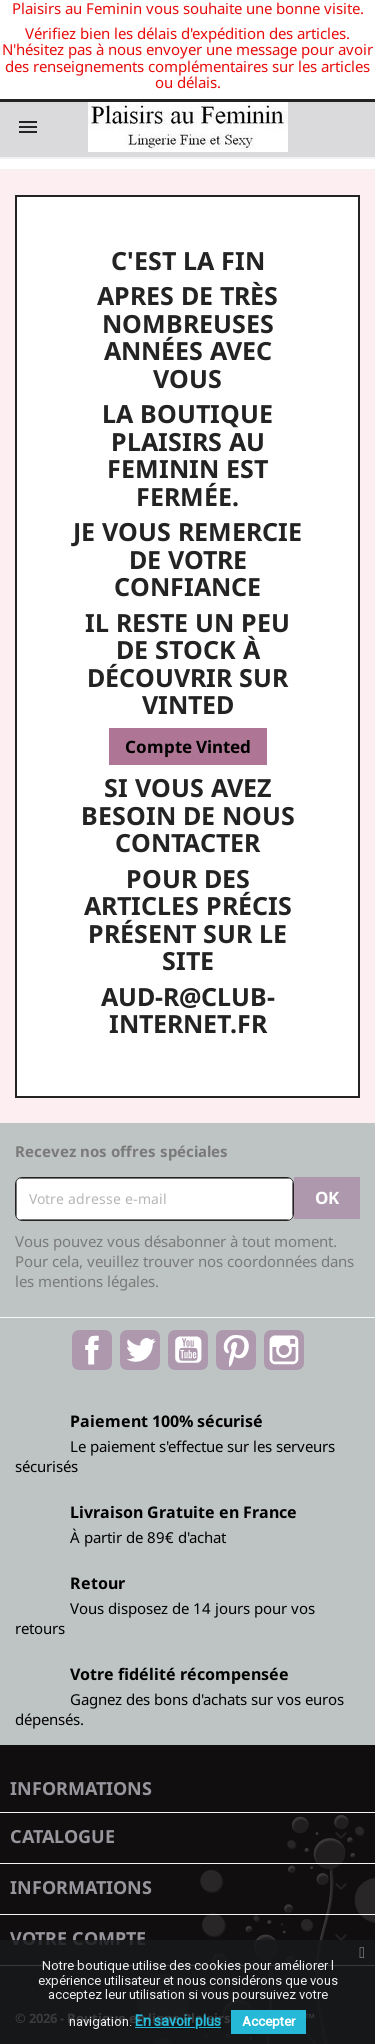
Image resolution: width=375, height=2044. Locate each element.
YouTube (188, 1350)
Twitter (140, 1350)
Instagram (284, 1350)
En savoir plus (178, 2021)
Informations (81, 1788)
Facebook (92, 1350)
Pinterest (236, 1350)
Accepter (268, 2021)
